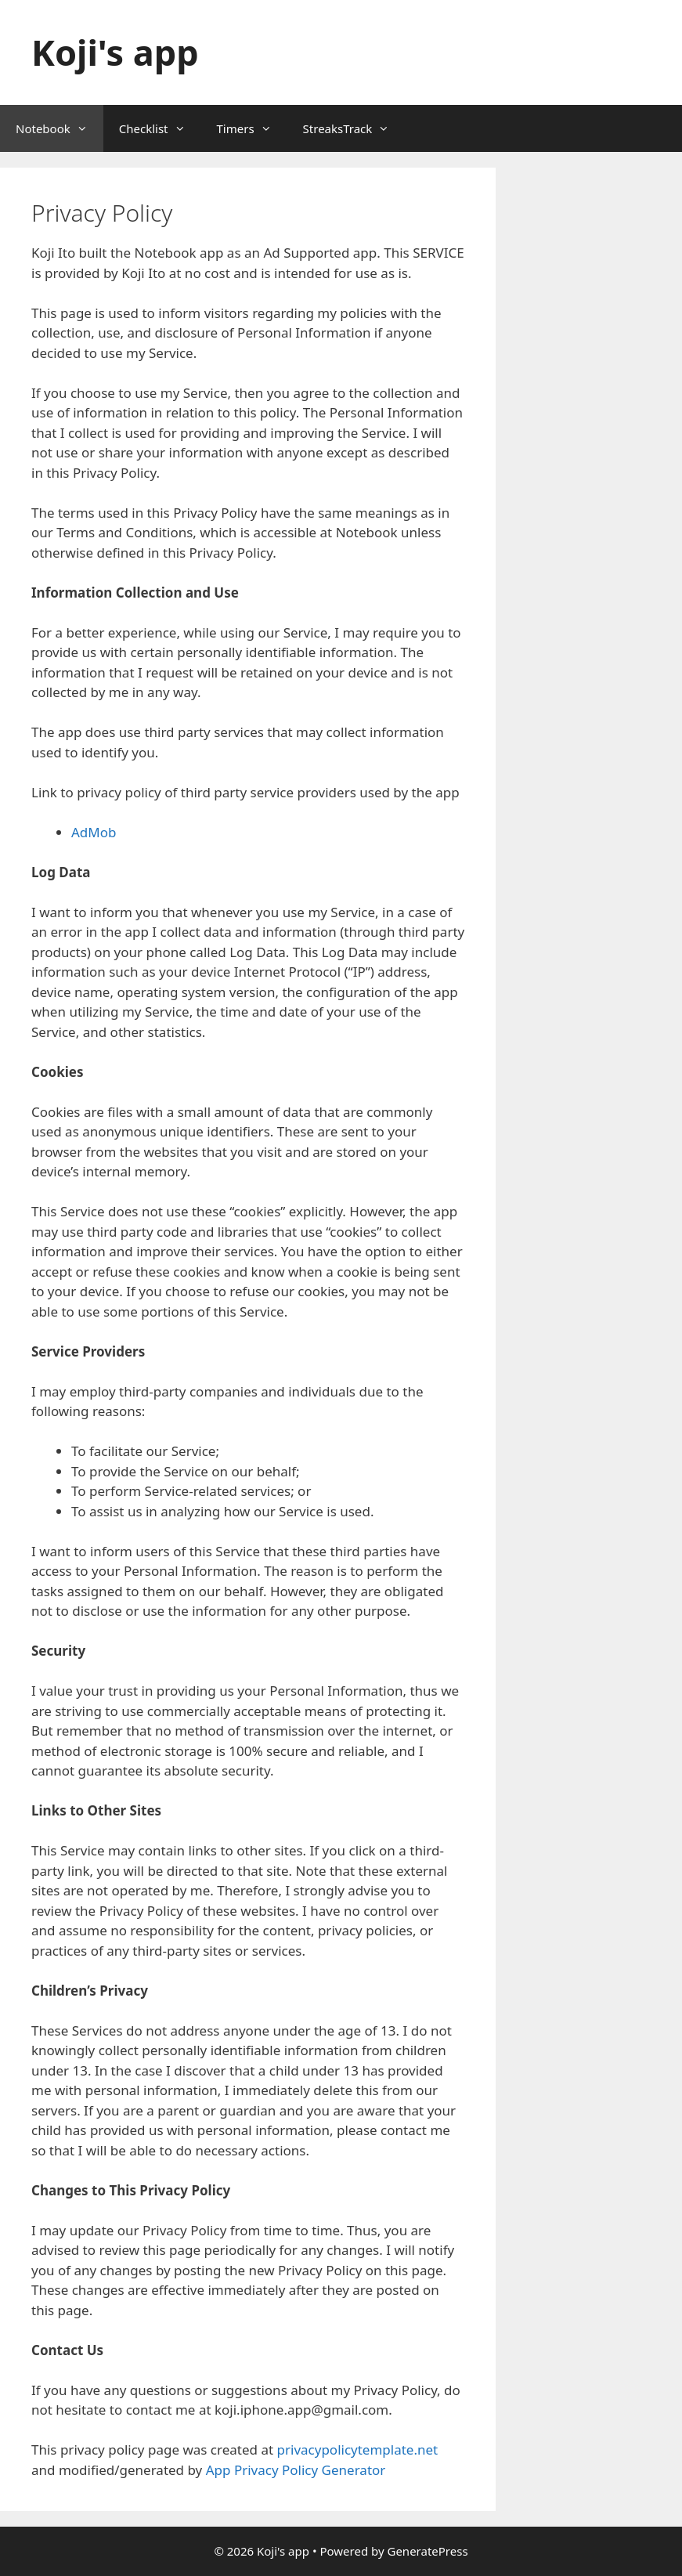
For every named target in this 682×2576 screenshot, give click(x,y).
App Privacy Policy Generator (296, 2470)
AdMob (93, 832)
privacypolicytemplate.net (357, 2450)
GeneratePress (427, 2551)
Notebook (59, 128)
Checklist (160, 128)
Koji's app (115, 52)
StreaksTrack (354, 128)
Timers (252, 128)
